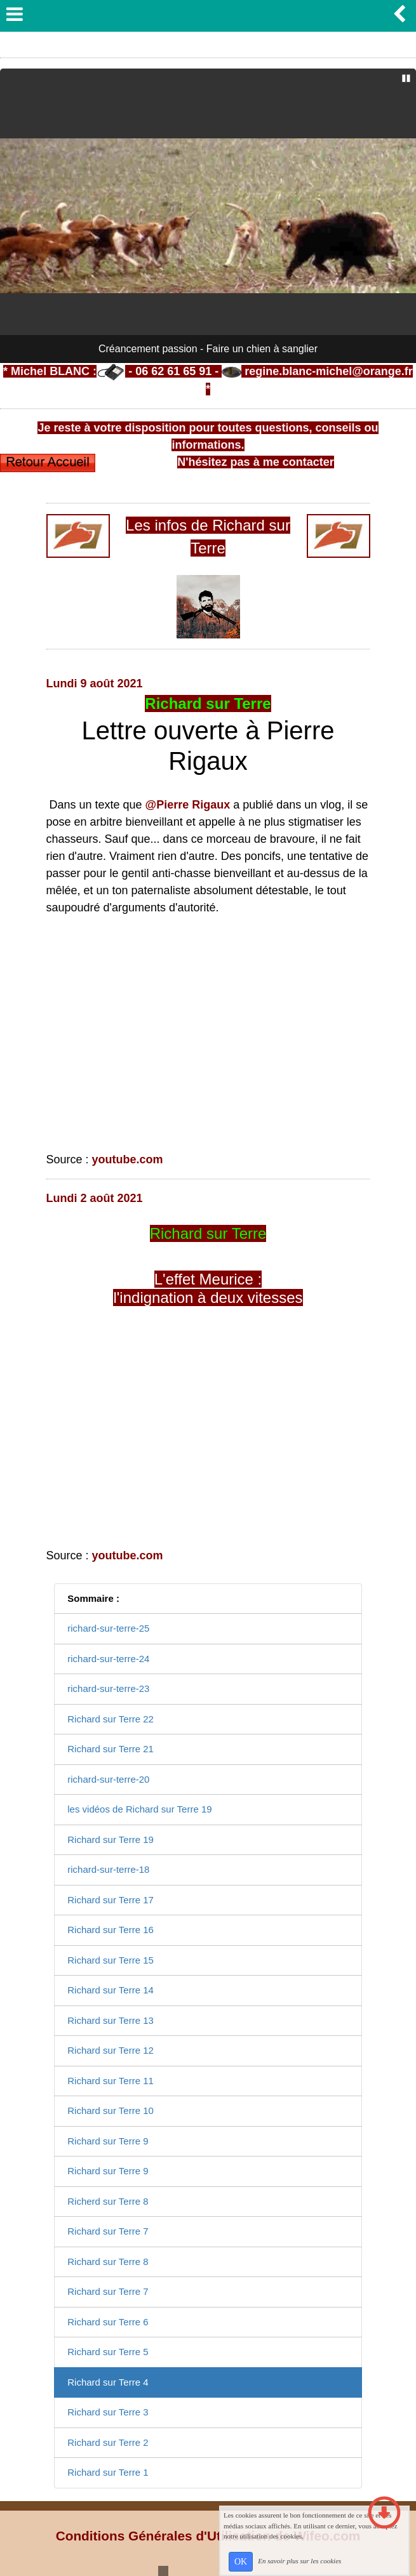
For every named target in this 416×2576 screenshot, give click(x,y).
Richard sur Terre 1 (107, 2472)
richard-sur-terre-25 (108, 1628)
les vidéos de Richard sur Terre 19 (139, 1809)
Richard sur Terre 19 (110, 1839)
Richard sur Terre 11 (110, 2080)
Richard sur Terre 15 (110, 1960)
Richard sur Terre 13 (110, 2020)
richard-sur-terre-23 (108, 1688)
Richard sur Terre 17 (110, 1899)
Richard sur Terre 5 (107, 2351)
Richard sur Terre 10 (110, 2110)
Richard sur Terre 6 (107, 2321)
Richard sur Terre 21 (110, 1748)
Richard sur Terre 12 (110, 2050)
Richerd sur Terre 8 (107, 2201)
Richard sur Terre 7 (107, 2231)
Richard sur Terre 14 (110, 1990)
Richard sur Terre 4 (107, 2382)
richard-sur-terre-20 (108, 1779)
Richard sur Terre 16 (110, 1929)
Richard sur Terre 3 (107, 2412)
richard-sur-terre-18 (108, 1869)
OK (240, 2561)
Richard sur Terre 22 (110, 1719)
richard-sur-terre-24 (108, 1658)
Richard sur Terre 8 (107, 2261)
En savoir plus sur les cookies (299, 2561)
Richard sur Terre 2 (107, 2442)
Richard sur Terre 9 (107, 2141)
